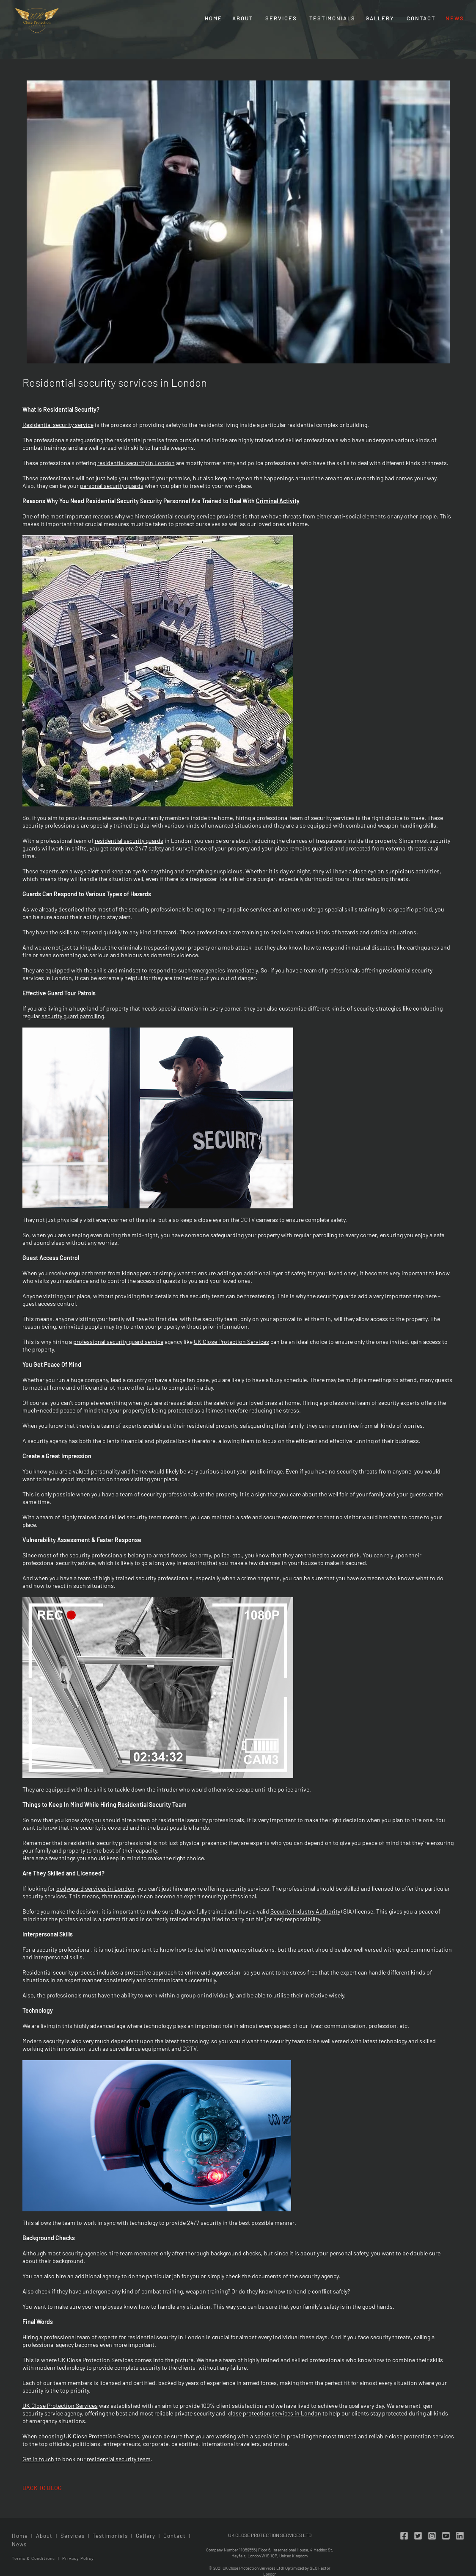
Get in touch (38, 2458)
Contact (421, 18)
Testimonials (332, 18)
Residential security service (58, 424)
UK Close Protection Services (231, 1341)
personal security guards (111, 485)
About (242, 18)
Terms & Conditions (33, 2558)
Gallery (380, 18)
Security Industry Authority (305, 1911)
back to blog (42, 2487)
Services (281, 18)
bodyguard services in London (95, 1888)
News (455, 18)
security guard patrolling (72, 1015)
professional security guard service (118, 1341)
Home (213, 18)
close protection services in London (274, 2413)
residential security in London (136, 462)
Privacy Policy (78, 2558)
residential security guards (129, 840)
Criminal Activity (278, 500)
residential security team (119, 2458)
